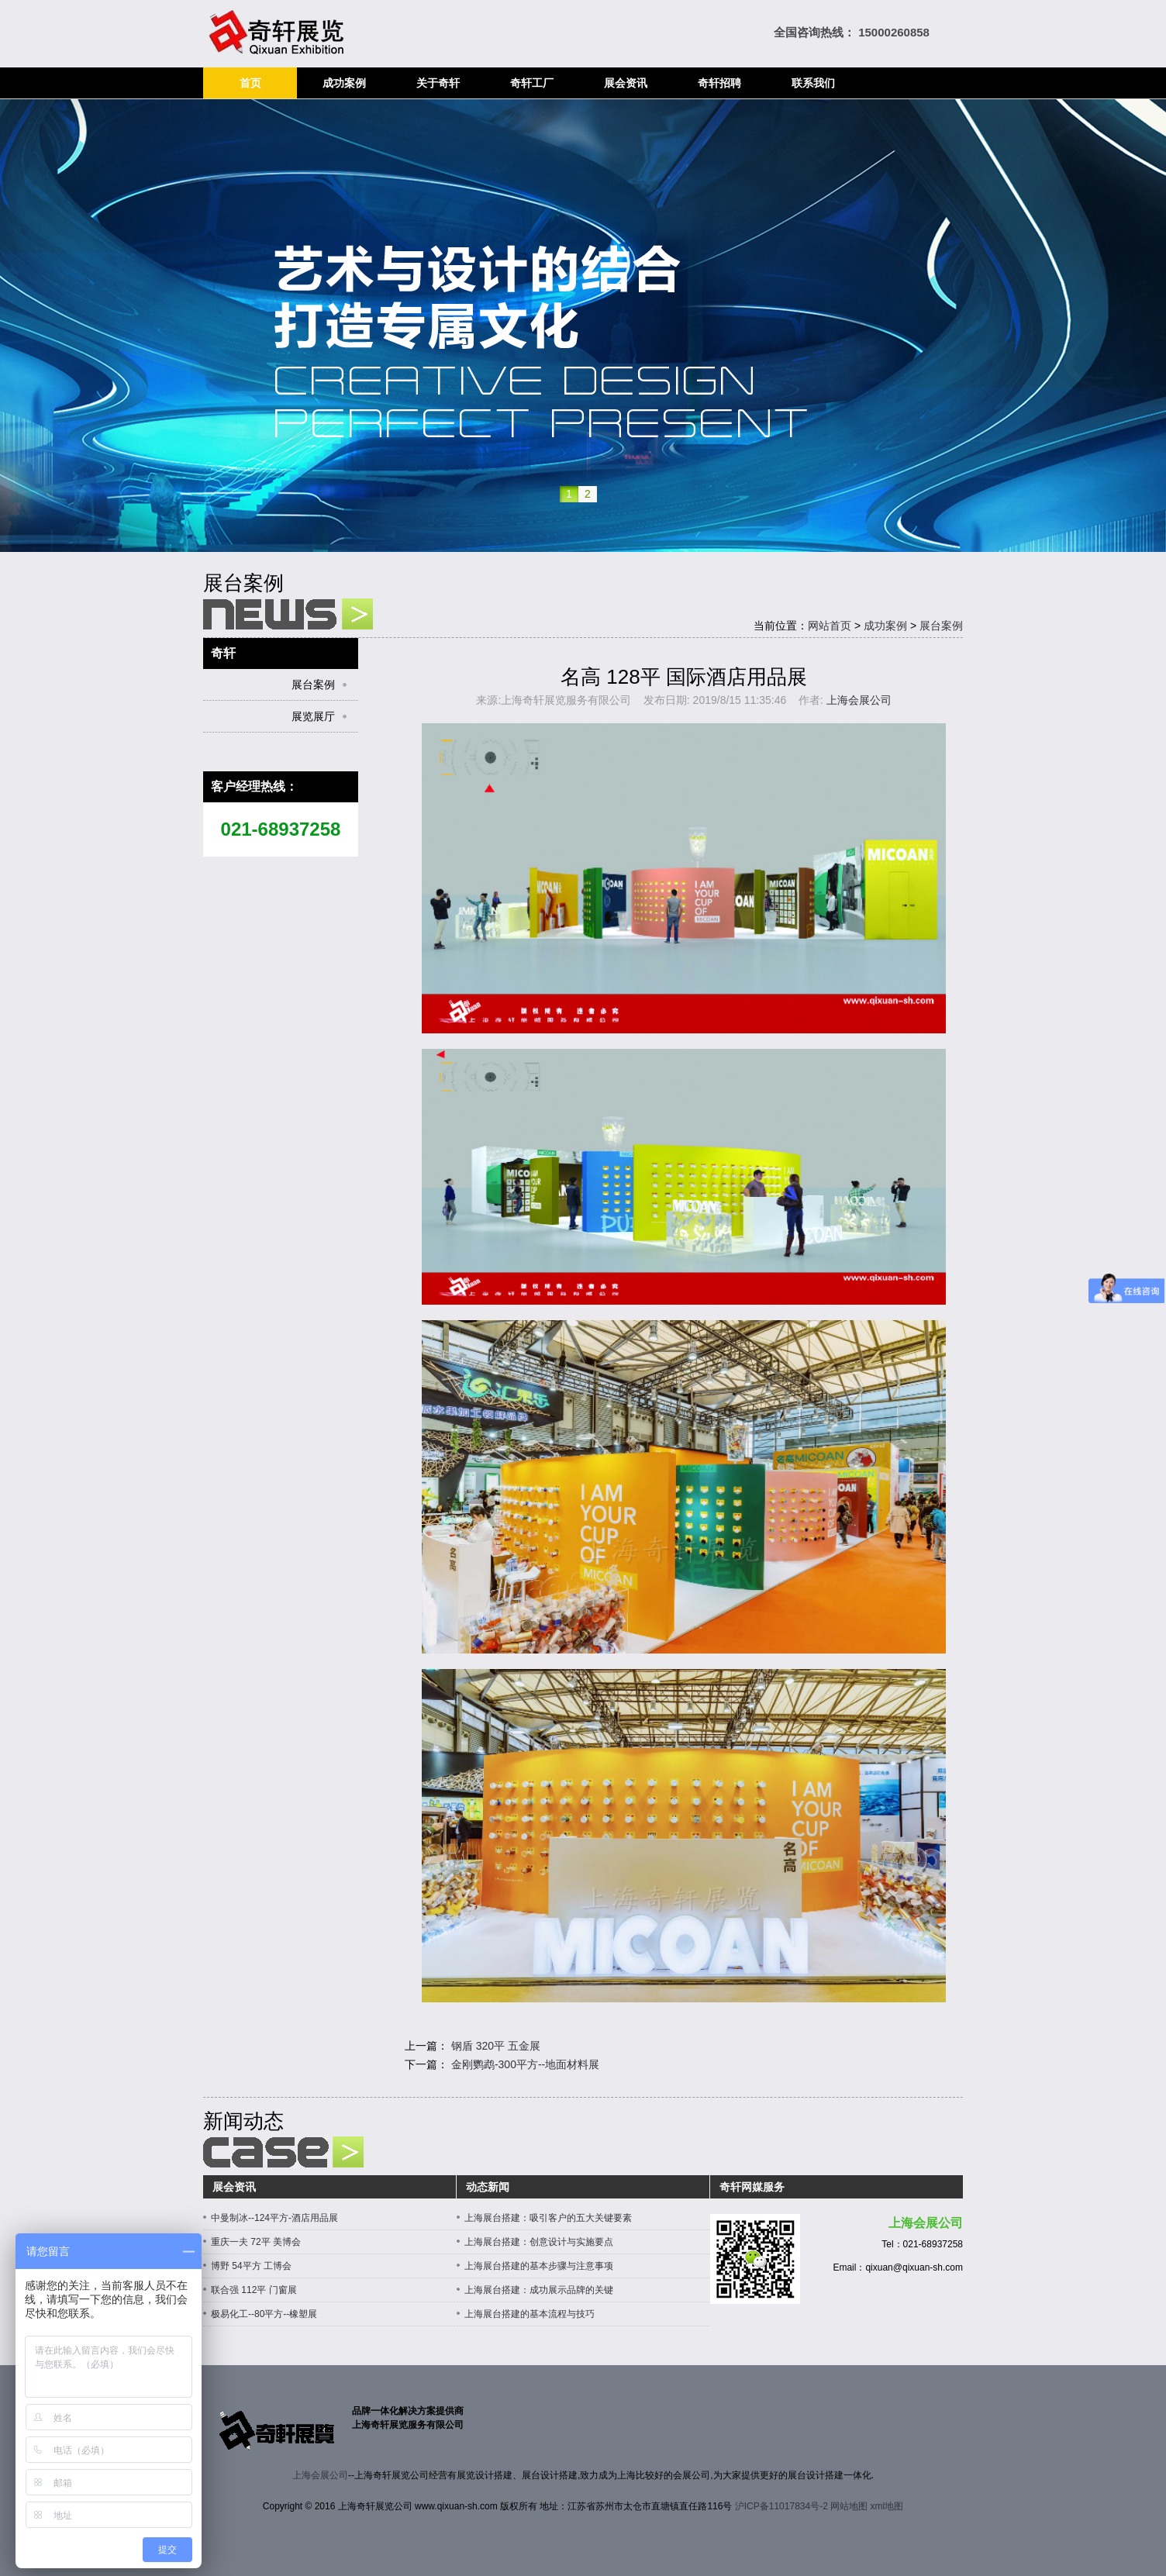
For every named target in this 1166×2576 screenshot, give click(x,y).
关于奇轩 (438, 83)
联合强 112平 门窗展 (254, 2290)
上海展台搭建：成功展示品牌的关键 (538, 2290)
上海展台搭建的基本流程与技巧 (529, 2314)
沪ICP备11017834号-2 (781, 2506)
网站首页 (829, 625)
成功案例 (344, 83)
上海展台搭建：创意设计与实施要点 (538, 2241)
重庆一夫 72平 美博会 (256, 2241)
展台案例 (941, 625)
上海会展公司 (859, 700)
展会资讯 (625, 83)
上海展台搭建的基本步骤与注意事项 (538, 2265)
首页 (250, 83)
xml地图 (887, 2506)
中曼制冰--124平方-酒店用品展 (274, 2217)
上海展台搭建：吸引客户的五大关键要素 (548, 2217)
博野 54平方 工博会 (251, 2265)
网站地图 (849, 2506)
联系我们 (813, 83)
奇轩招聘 (719, 83)
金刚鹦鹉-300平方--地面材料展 (525, 2064)
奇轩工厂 (532, 83)
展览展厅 (313, 716)
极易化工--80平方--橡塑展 (264, 2314)
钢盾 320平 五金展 (495, 2046)
